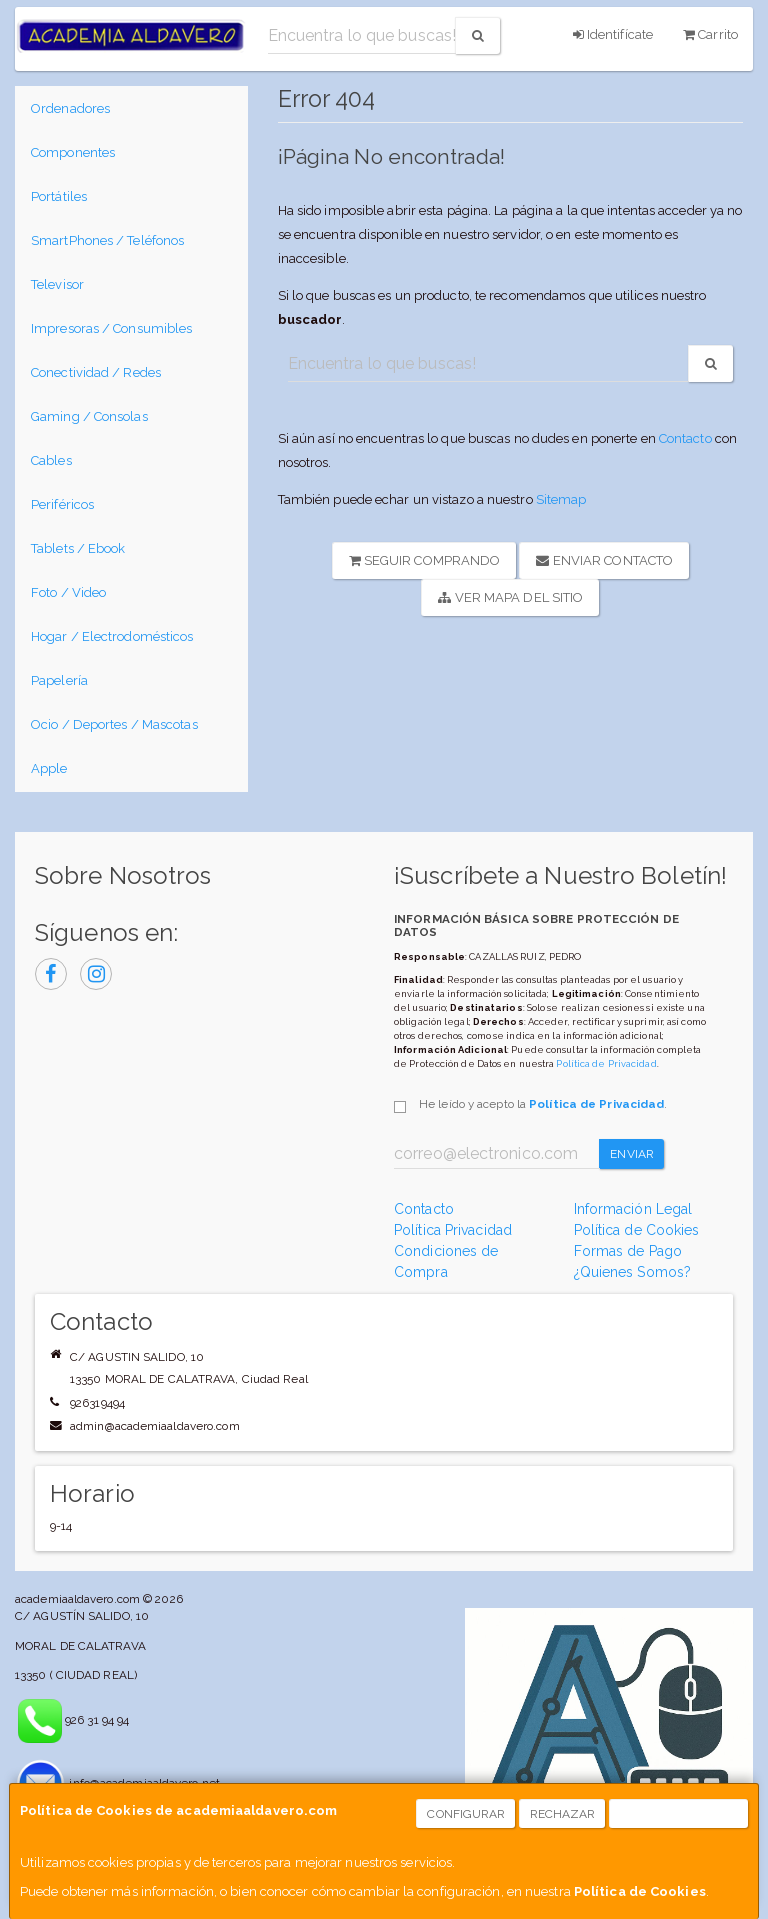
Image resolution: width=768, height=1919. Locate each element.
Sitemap (561, 499)
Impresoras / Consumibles (111, 328)
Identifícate (613, 34)
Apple (49, 768)
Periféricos (62, 504)
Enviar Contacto (604, 560)
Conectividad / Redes (96, 372)
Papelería (59, 680)
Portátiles (59, 196)
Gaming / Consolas (89, 416)
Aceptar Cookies (679, 1814)
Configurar (466, 1814)
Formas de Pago (628, 1251)
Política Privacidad (453, 1230)
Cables (51, 460)
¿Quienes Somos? (633, 1272)
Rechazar (563, 1814)
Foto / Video (68, 592)
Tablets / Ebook (78, 548)
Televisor (57, 284)
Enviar (632, 1154)
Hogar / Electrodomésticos (112, 636)
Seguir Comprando (425, 560)
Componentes (73, 152)
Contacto (685, 438)
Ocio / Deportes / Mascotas (114, 724)
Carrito (710, 34)
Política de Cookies (640, 1891)
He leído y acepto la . (543, 1104)
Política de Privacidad (606, 1063)
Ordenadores (70, 108)
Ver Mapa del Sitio (510, 597)
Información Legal (633, 1209)
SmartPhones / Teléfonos (107, 240)
